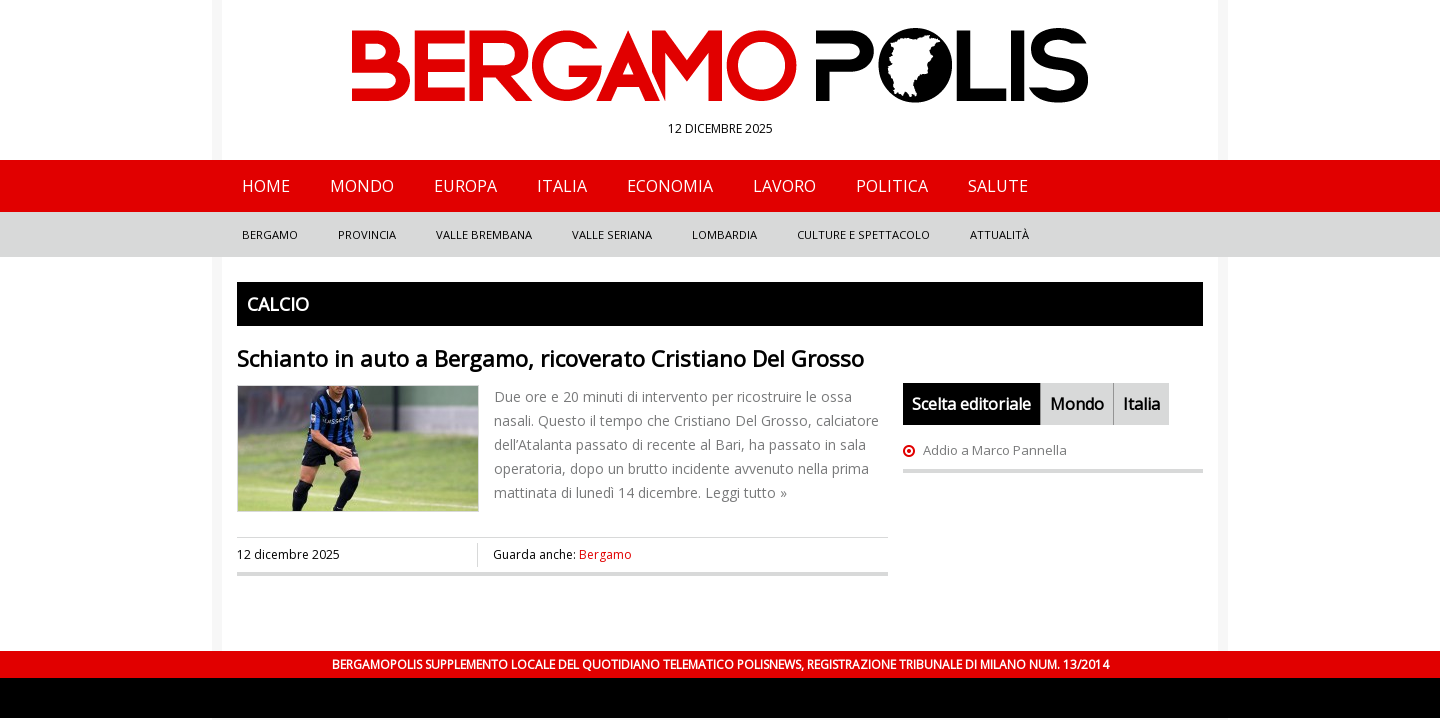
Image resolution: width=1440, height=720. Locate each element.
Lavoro (784, 186)
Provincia (367, 234)
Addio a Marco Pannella (995, 450)
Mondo (362, 186)
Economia (670, 186)
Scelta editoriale (971, 404)
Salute (998, 186)
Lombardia (724, 234)
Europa (465, 186)
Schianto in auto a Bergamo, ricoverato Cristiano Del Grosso (550, 358)
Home (266, 186)
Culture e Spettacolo (863, 234)
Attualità (999, 234)
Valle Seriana (612, 234)
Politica (892, 186)
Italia (562, 186)
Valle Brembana (484, 234)
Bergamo (270, 234)
